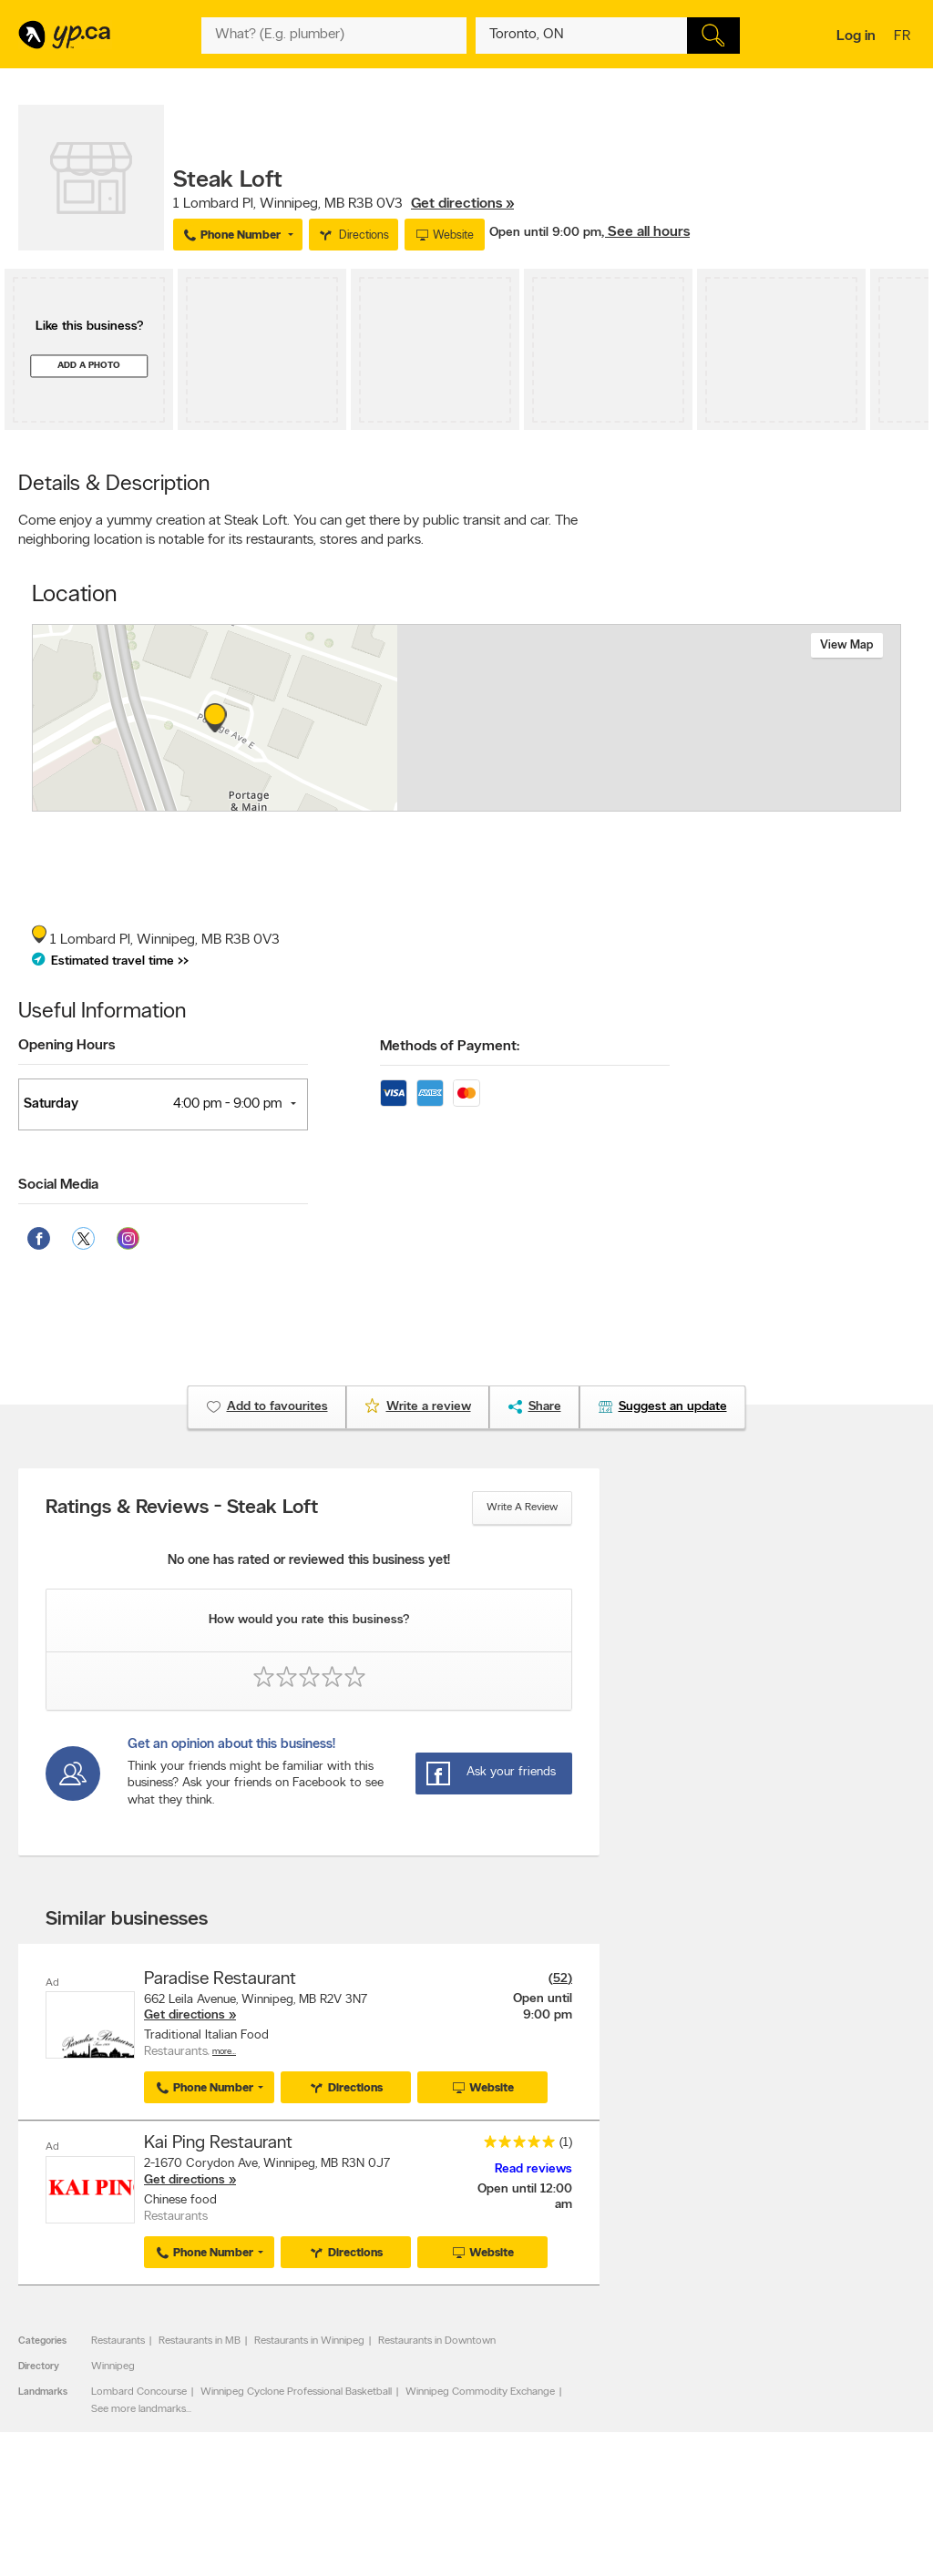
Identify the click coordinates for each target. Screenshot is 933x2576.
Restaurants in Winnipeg (309, 2340)
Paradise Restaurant (220, 1979)
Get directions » (462, 204)
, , (343, 204)
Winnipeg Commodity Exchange (480, 2391)
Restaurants (118, 2340)
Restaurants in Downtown (437, 2340)
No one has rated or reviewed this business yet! (309, 1561)
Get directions (184, 2015)
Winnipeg (113, 2365)
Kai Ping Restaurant (218, 2143)
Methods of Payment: (449, 1046)
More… (224, 2052)
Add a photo (88, 366)
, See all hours (645, 232)
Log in (856, 36)
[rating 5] (515, 2145)
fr (904, 37)
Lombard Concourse (139, 2391)
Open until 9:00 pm (545, 233)
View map (847, 645)
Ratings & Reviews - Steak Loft (182, 1508)
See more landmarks (138, 2408)
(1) (565, 2143)
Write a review (522, 1507)
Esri (600, 801)
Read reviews (533, 2168)
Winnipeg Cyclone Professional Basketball (296, 2391)
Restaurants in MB (200, 2340)
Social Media (58, 1185)
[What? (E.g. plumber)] (333, 35)
